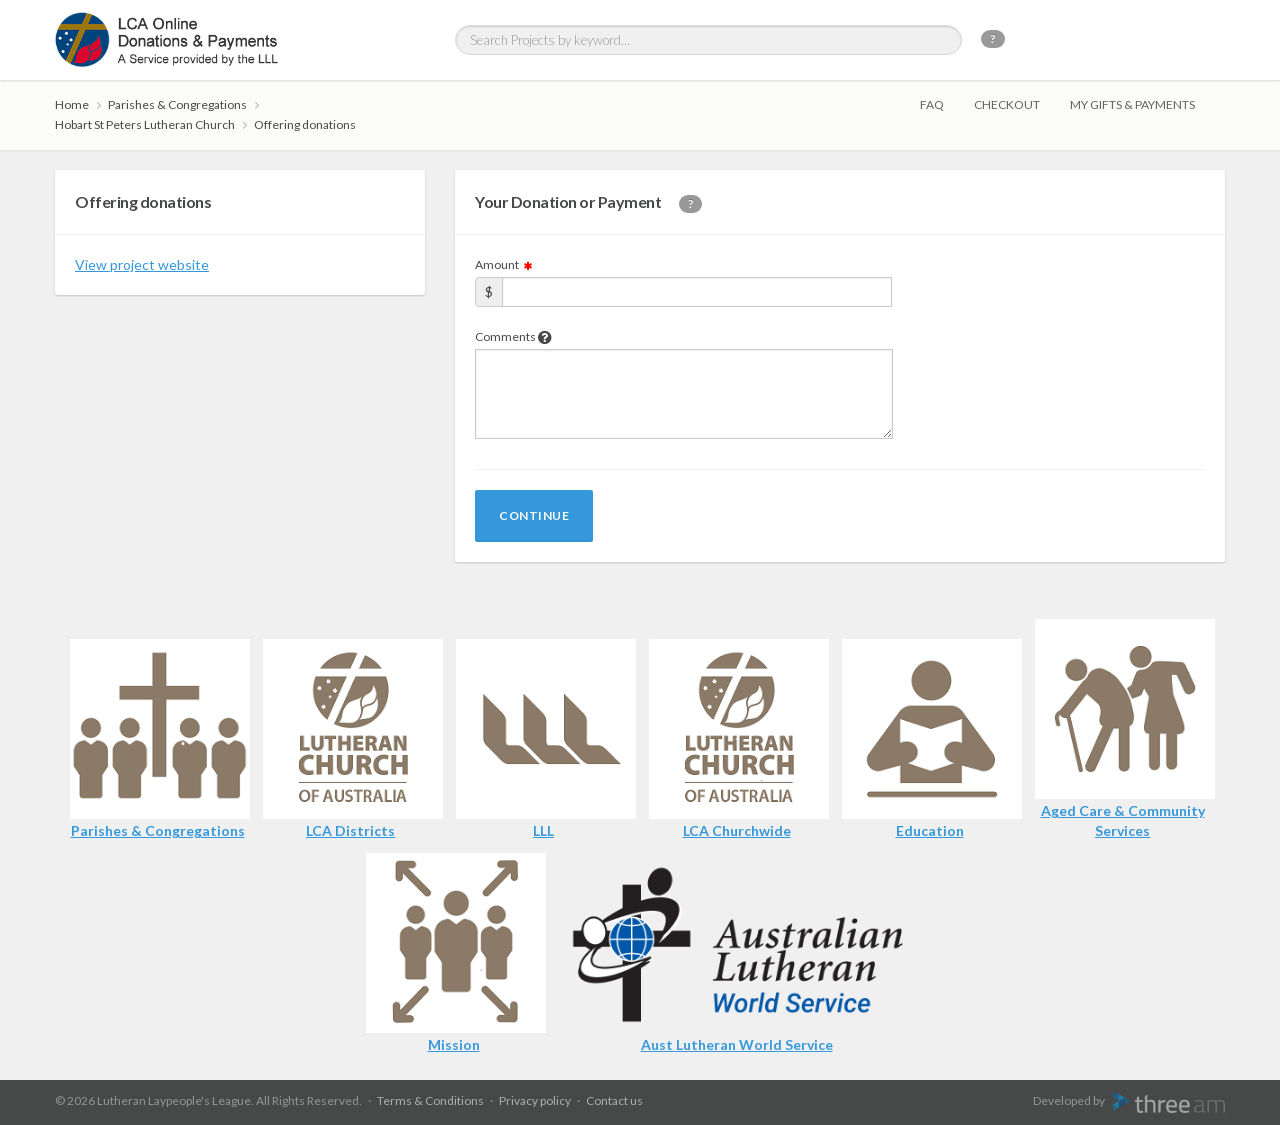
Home (72, 104)
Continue (534, 515)
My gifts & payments (1132, 104)
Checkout (1007, 104)
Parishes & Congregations (177, 104)
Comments (513, 336)
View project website (142, 264)
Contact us (614, 1100)
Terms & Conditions (430, 1100)
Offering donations (305, 124)
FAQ (932, 104)
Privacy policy (535, 1100)
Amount (504, 264)
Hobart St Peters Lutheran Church (145, 124)
